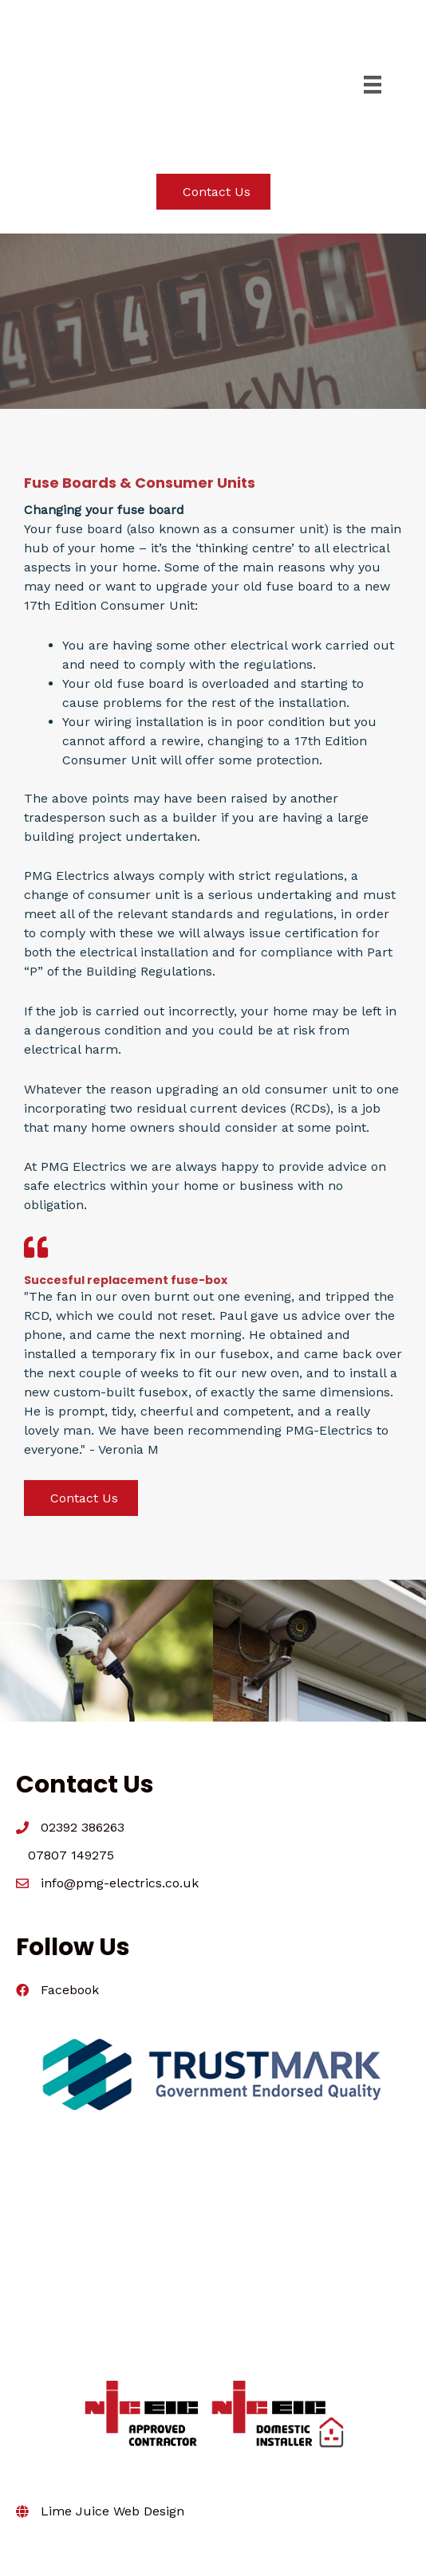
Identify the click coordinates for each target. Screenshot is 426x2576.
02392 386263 (82, 1827)
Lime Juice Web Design (112, 2511)
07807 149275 (71, 1855)
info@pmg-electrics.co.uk (120, 1883)
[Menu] (372, 84)
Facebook (70, 1989)
